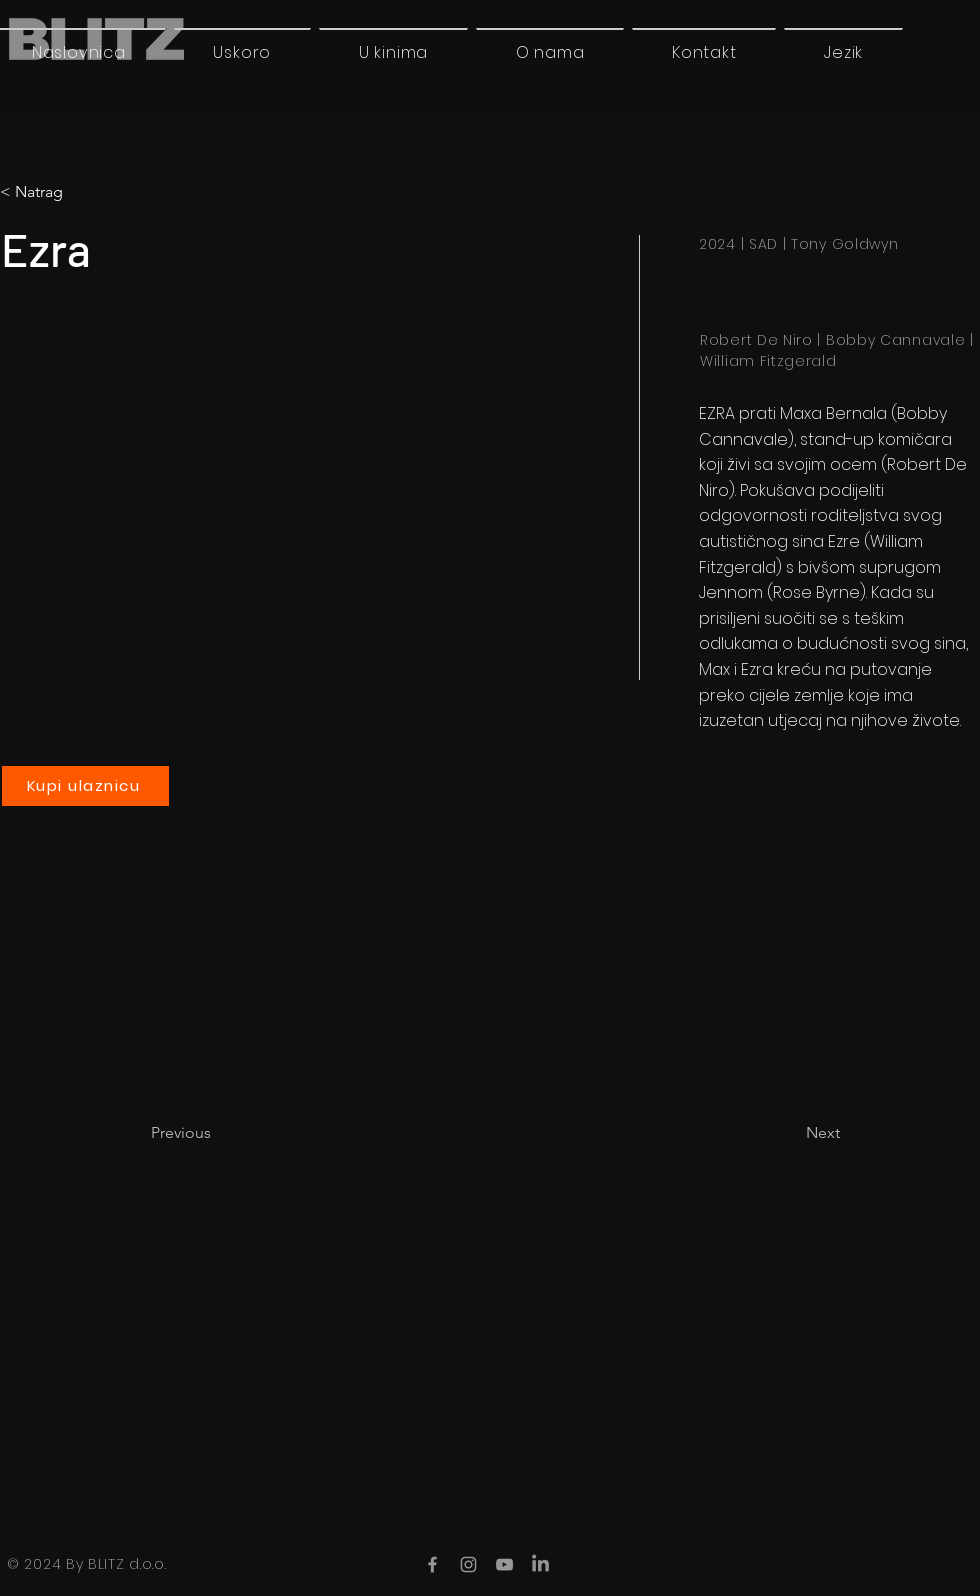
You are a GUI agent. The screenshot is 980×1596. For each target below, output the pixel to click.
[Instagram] (468, 1564)
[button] (843, 52)
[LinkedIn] (540, 1564)
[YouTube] (504, 1564)
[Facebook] (432, 1564)
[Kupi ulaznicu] (85, 786)
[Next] (790, 1133)
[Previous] (217, 1133)
